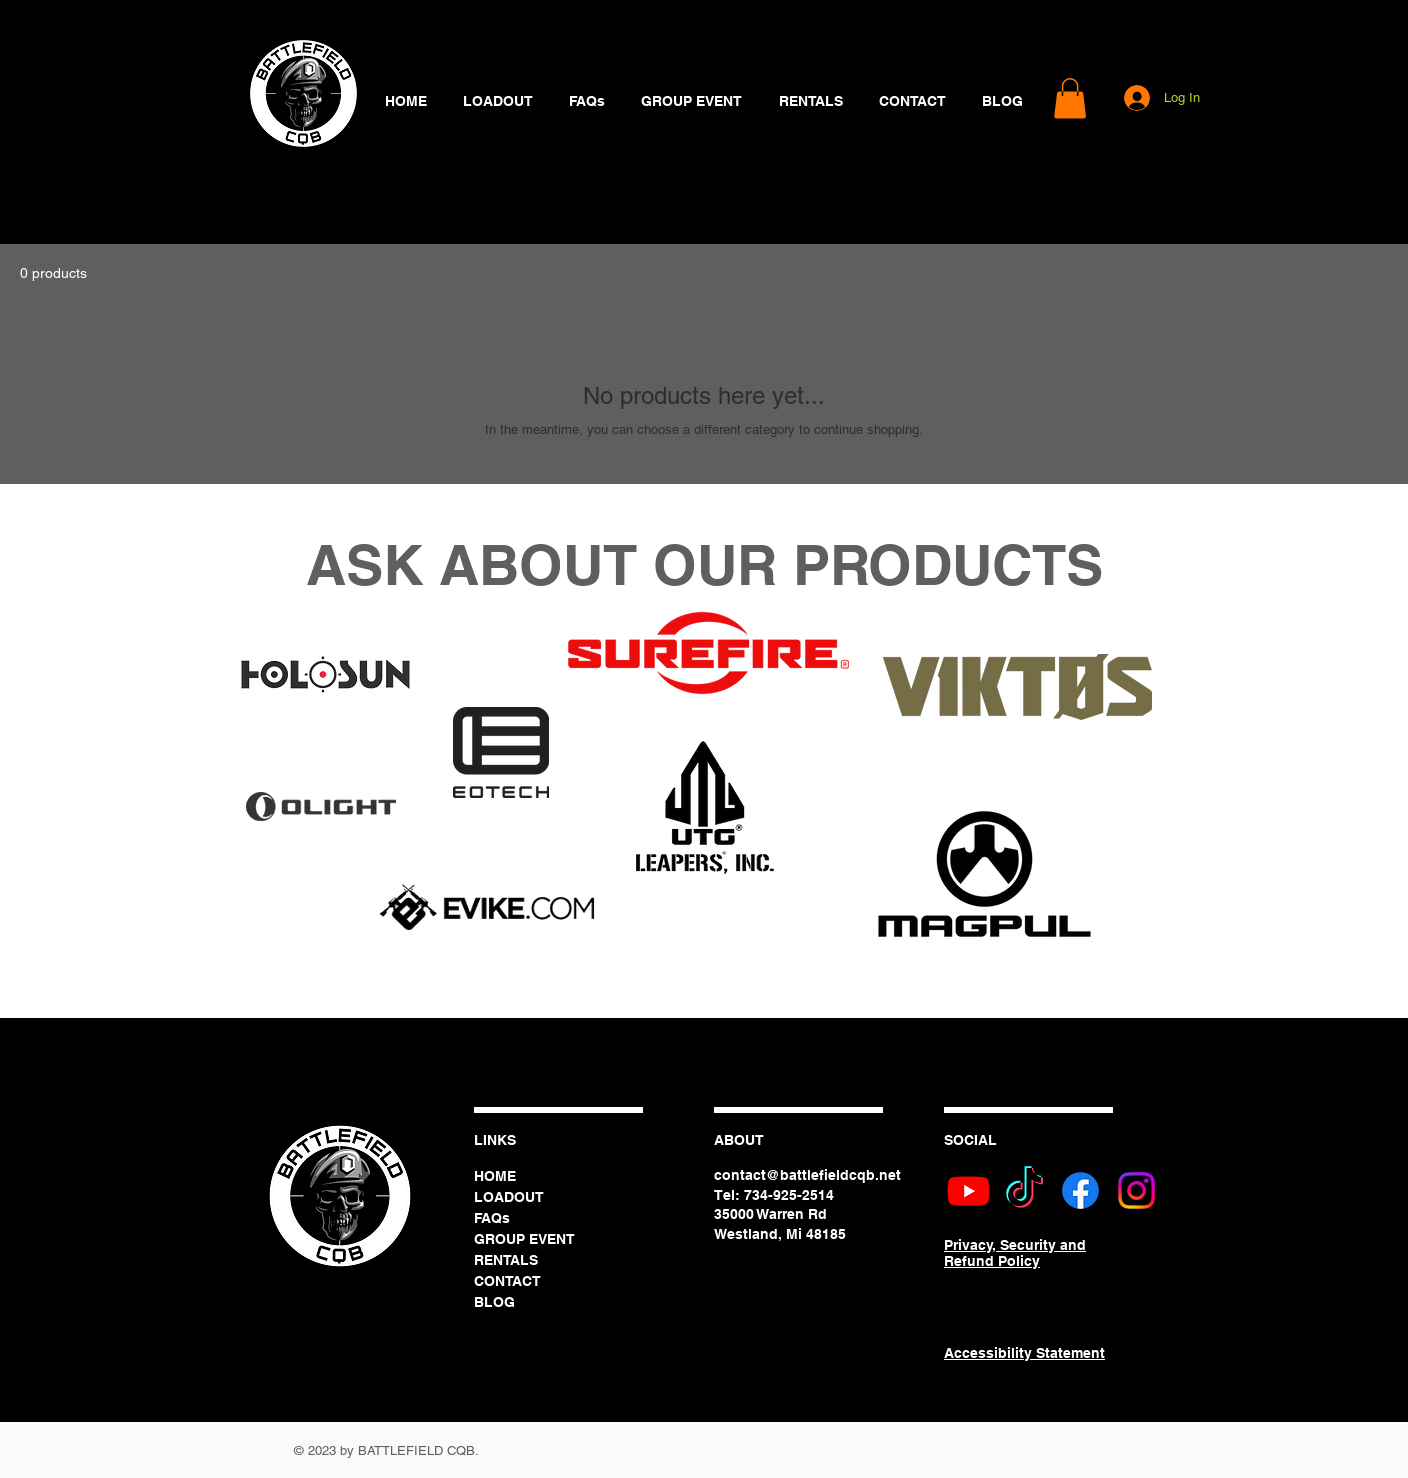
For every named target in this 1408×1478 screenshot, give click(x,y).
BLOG (494, 1302)
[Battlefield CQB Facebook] (1080, 1190)
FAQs (492, 1218)
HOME (495, 1176)
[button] (1070, 98)
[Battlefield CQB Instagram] (1136, 1190)
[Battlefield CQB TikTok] (1024, 1190)
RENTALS (506, 1260)
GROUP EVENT (524, 1239)
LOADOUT (509, 1197)
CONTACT (507, 1281)
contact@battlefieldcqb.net (807, 1175)
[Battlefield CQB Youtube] (968, 1190)
